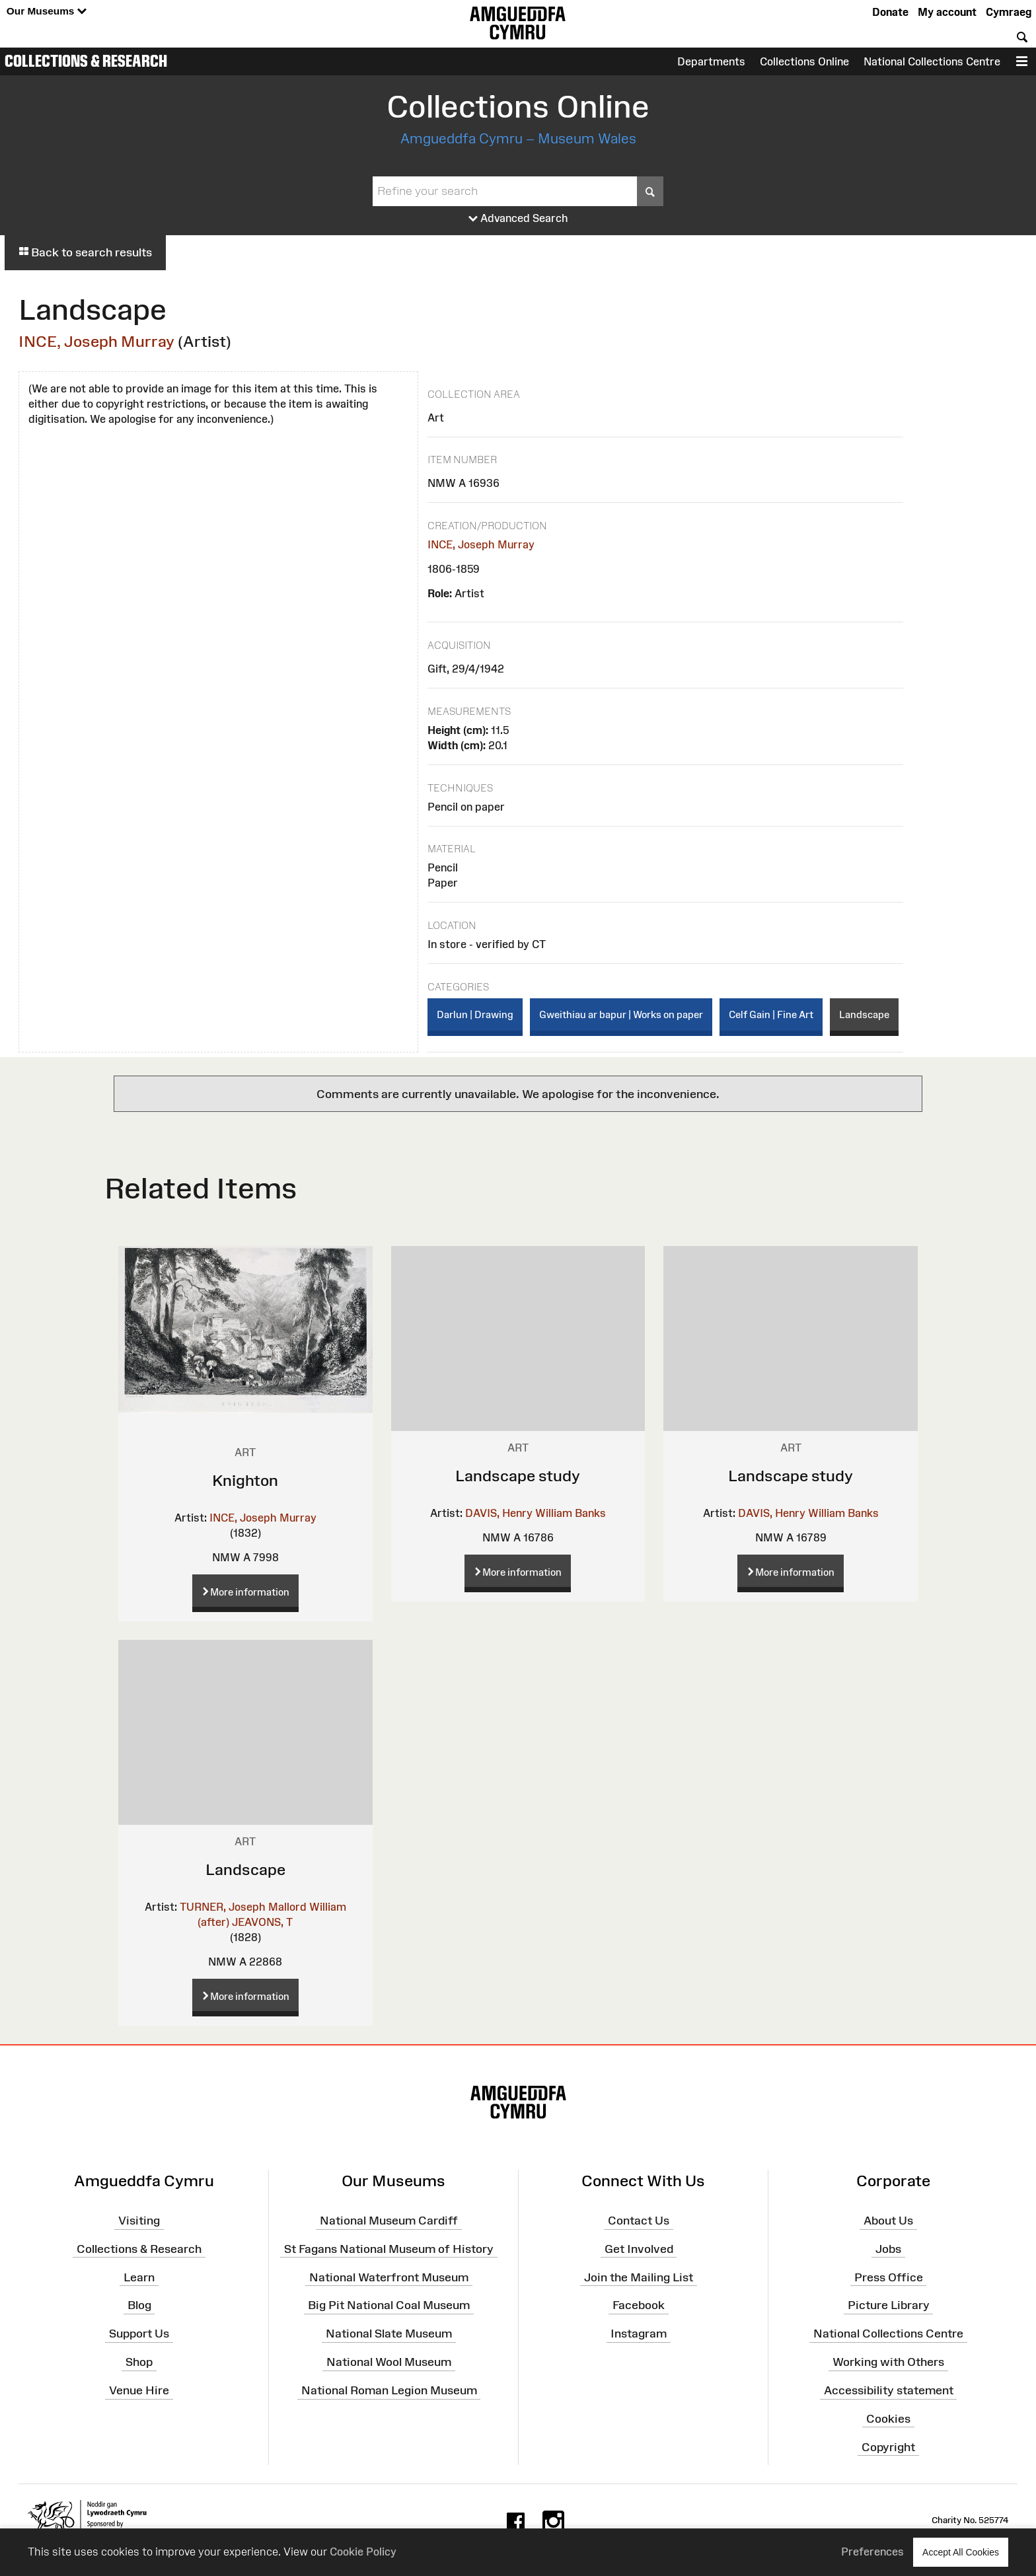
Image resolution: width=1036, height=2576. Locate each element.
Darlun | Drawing (475, 1014)
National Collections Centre (932, 61)
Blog (139, 2305)
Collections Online (804, 61)
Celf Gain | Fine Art (771, 1014)
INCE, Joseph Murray (96, 341)
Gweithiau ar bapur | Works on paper (621, 1014)
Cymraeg (1008, 12)
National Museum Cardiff (389, 2220)
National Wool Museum (388, 2362)
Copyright (888, 2446)
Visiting (139, 2220)
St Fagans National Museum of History (389, 2249)
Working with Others (888, 2362)
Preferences (872, 2552)
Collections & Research (86, 61)
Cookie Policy (363, 2552)
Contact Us (638, 2220)
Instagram (638, 2333)
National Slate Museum (389, 2333)
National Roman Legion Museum (389, 2390)
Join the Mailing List (638, 2276)
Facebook (638, 2305)
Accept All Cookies (960, 2552)
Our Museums (47, 11)
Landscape (864, 1014)
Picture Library (889, 2305)
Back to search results (85, 252)
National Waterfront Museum (388, 2276)
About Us (888, 2220)
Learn (139, 2276)
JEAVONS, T (262, 1922)
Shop (139, 2362)
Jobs (888, 2249)
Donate (890, 12)
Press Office (888, 2276)
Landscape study (517, 1476)
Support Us (139, 2333)
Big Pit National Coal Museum (389, 2305)
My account (947, 12)
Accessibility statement (888, 2390)
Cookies (888, 2418)
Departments (711, 61)
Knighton (245, 1480)
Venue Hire (139, 2390)
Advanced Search (518, 218)
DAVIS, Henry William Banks (535, 1513)
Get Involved (639, 2249)
